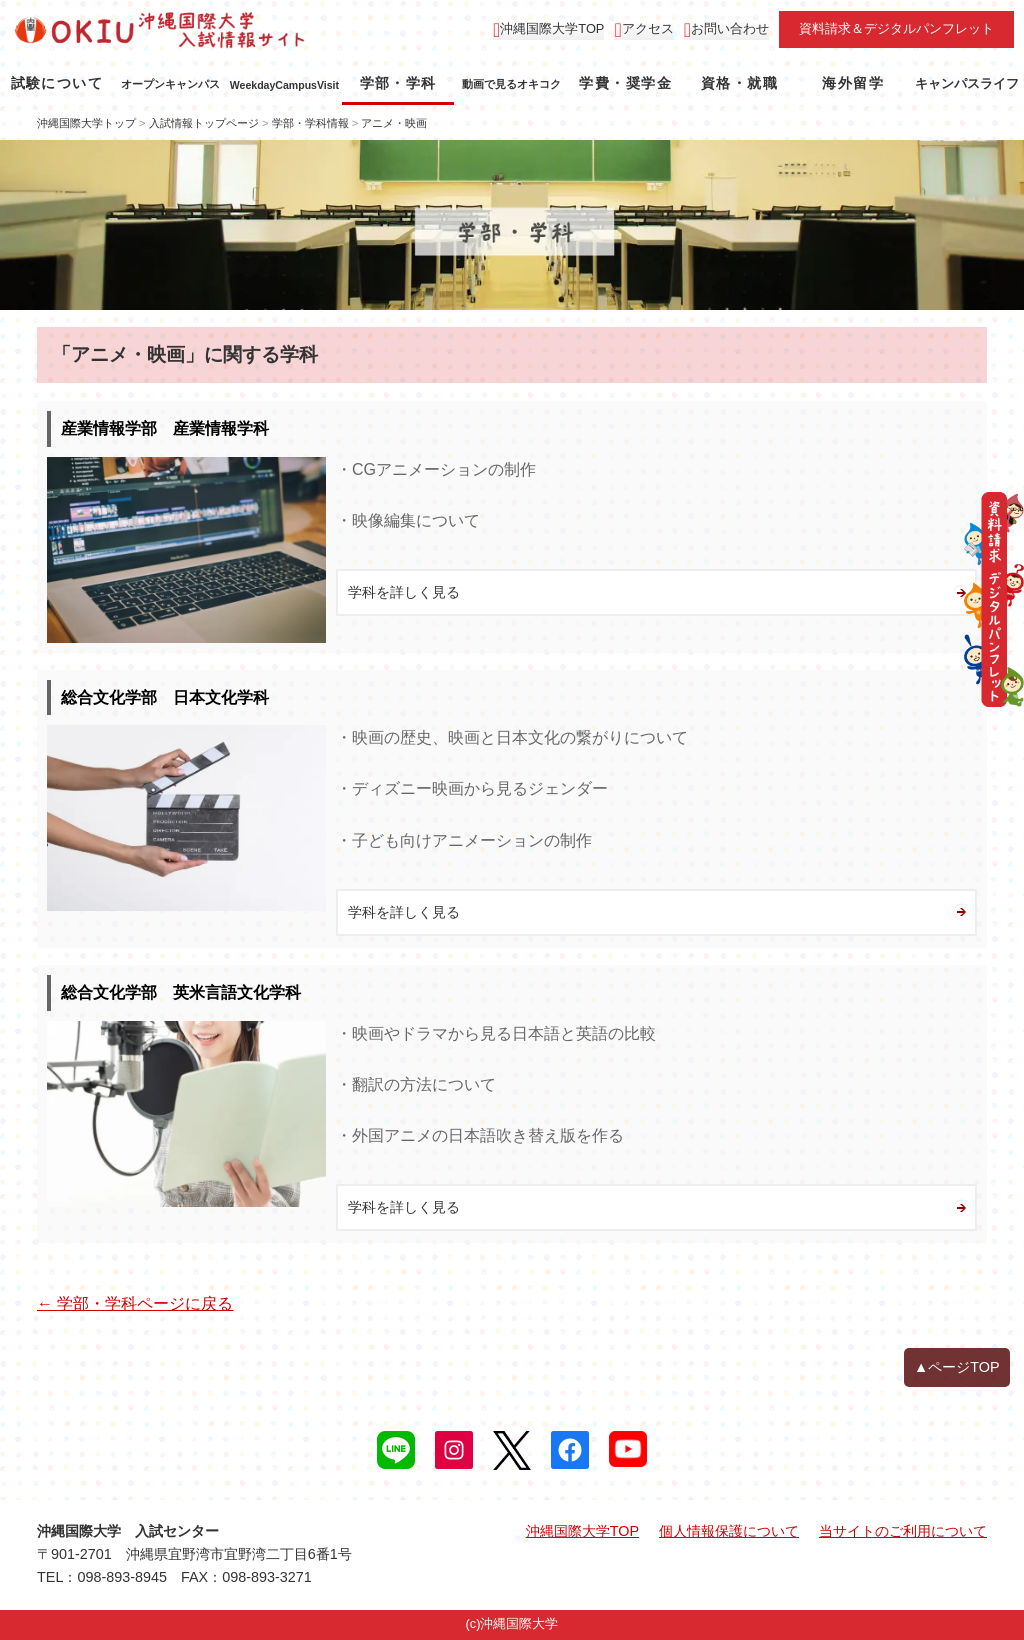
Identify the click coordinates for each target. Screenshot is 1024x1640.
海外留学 (853, 83)
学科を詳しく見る (404, 592)
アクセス (648, 28)
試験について (57, 83)
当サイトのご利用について (903, 1531)
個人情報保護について (729, 1531)
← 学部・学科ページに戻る (135, 1303)
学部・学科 (398, 83)
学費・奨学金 (625, 83)
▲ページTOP (957, 1367)
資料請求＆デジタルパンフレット (896, 28)
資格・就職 (739, 83)
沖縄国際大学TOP (552, 28)
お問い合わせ (730, 28)
